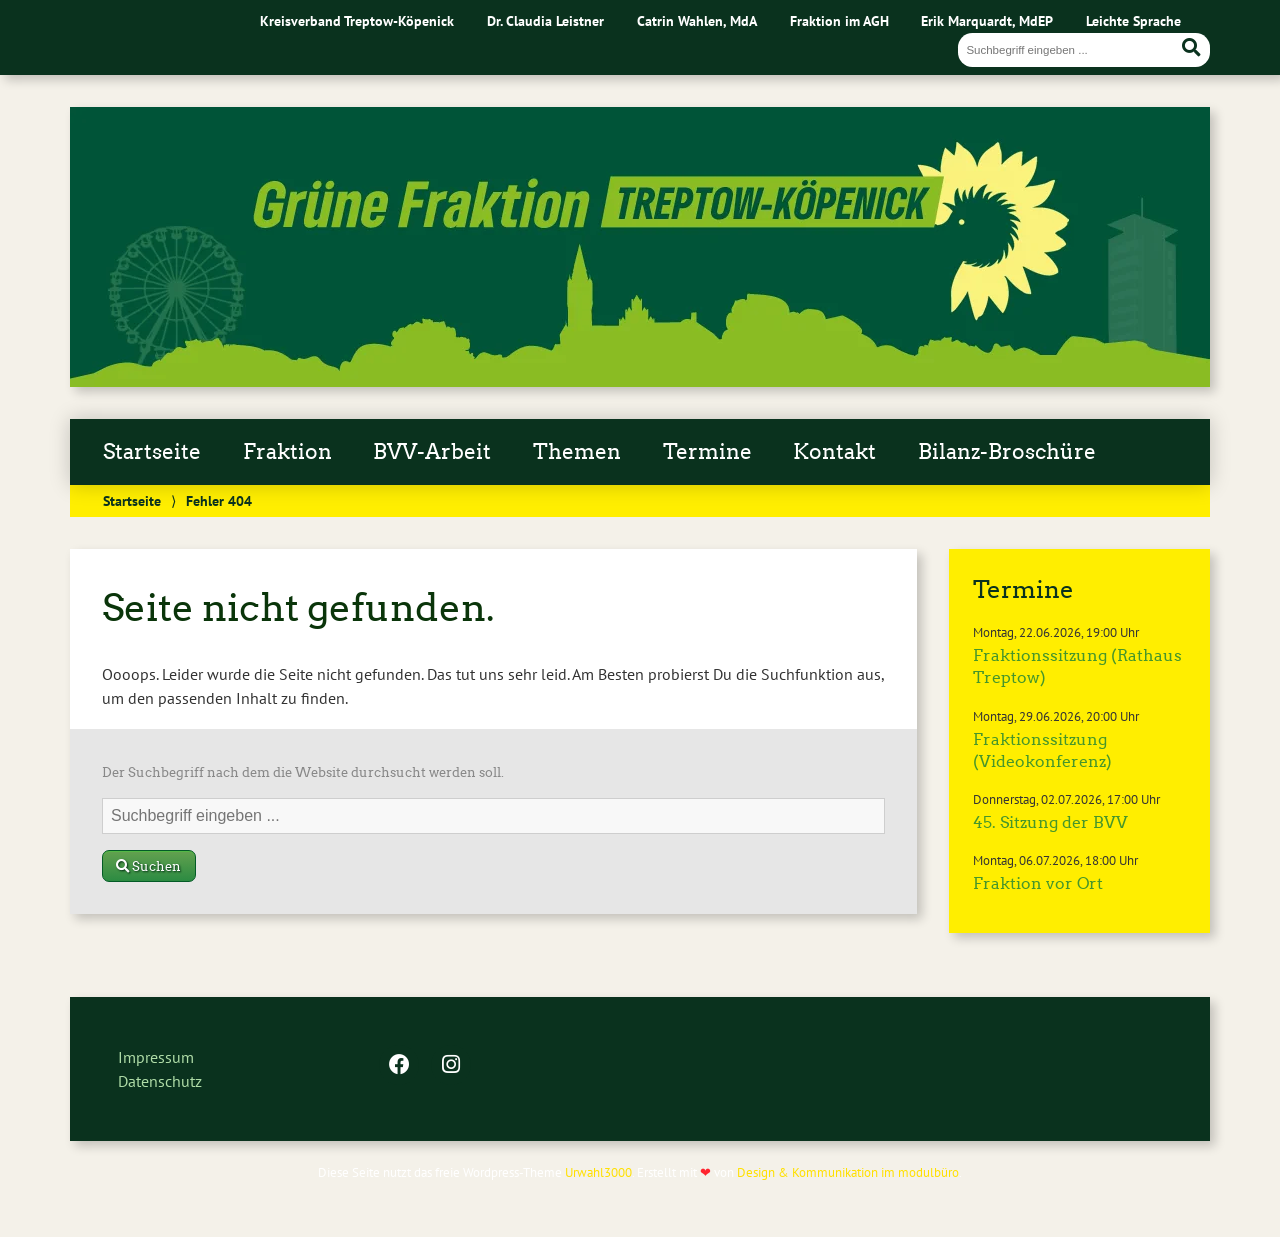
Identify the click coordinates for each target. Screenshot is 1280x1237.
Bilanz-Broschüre (1007, 452)
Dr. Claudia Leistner (545, 20)
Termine (707, 452)
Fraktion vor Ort (1038, 883)
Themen (577, 452)
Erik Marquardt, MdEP (987, 20)
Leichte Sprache (1133, 20)
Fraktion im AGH (839, 20)
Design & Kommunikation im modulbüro (848, 1172)
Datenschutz (160, 1081)
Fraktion (287, 452)
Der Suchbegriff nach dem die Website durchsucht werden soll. (303, 772)
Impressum (156, 1057)
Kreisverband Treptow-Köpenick (357, 20)
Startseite (152, 452)
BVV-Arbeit (432, 452)
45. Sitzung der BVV (1050, 822)
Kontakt (834, 452)
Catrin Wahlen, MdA (697, 20)
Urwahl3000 (598, 1172)
